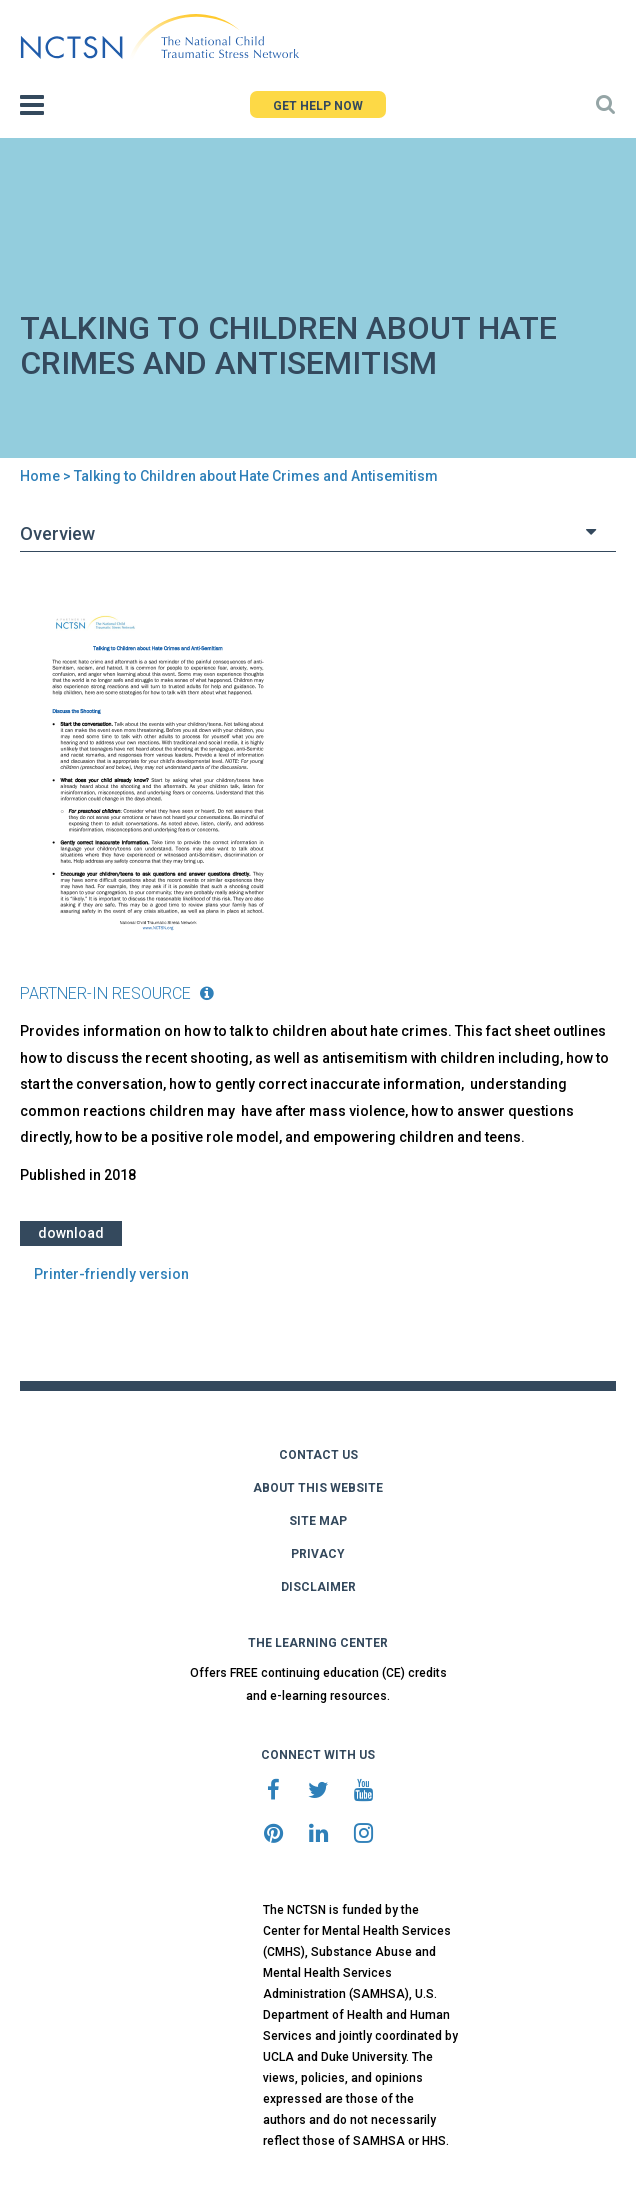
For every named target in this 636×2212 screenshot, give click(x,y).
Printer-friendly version (111, 1274)
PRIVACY (318, 1554)
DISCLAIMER (318, 1587)
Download (71, 1233)
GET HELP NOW (318, 106)
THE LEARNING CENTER (318, 1643)
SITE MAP (318, 1521)
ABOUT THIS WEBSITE (318, 1488)
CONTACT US (318, 1455)
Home (40, 476)
